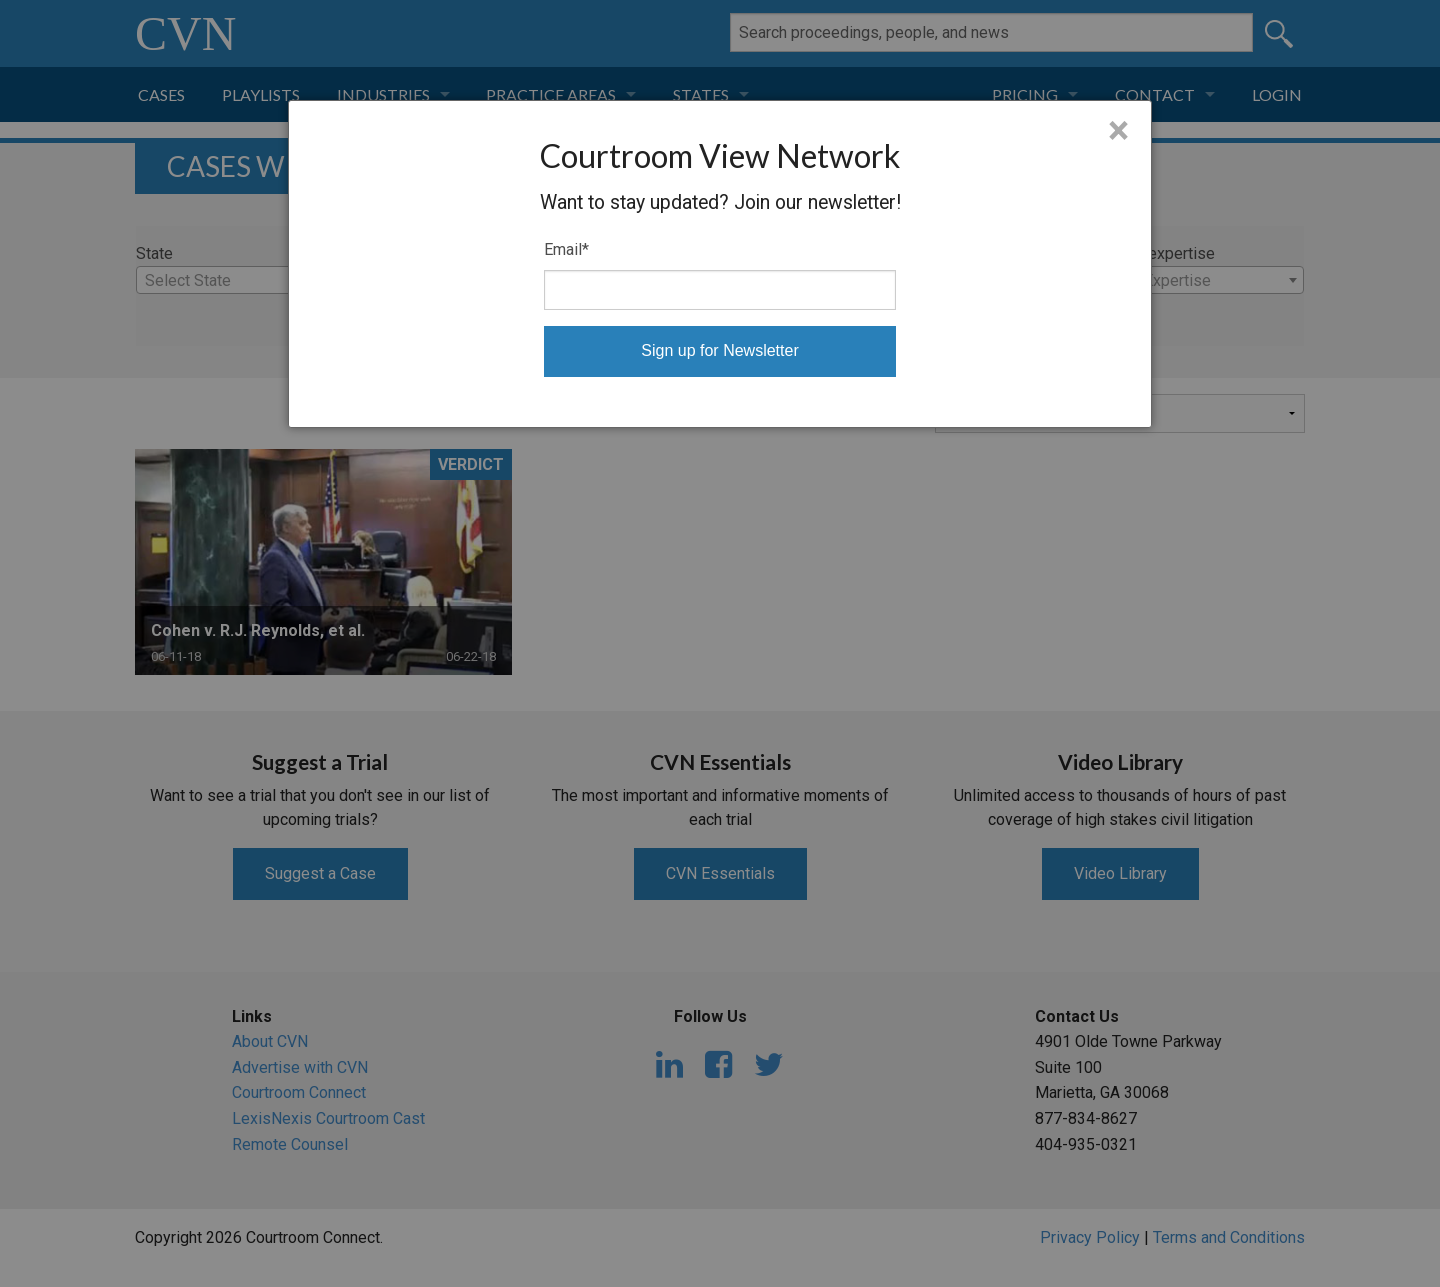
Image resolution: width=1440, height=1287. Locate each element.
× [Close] (1118, 131)
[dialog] (720, 264)
